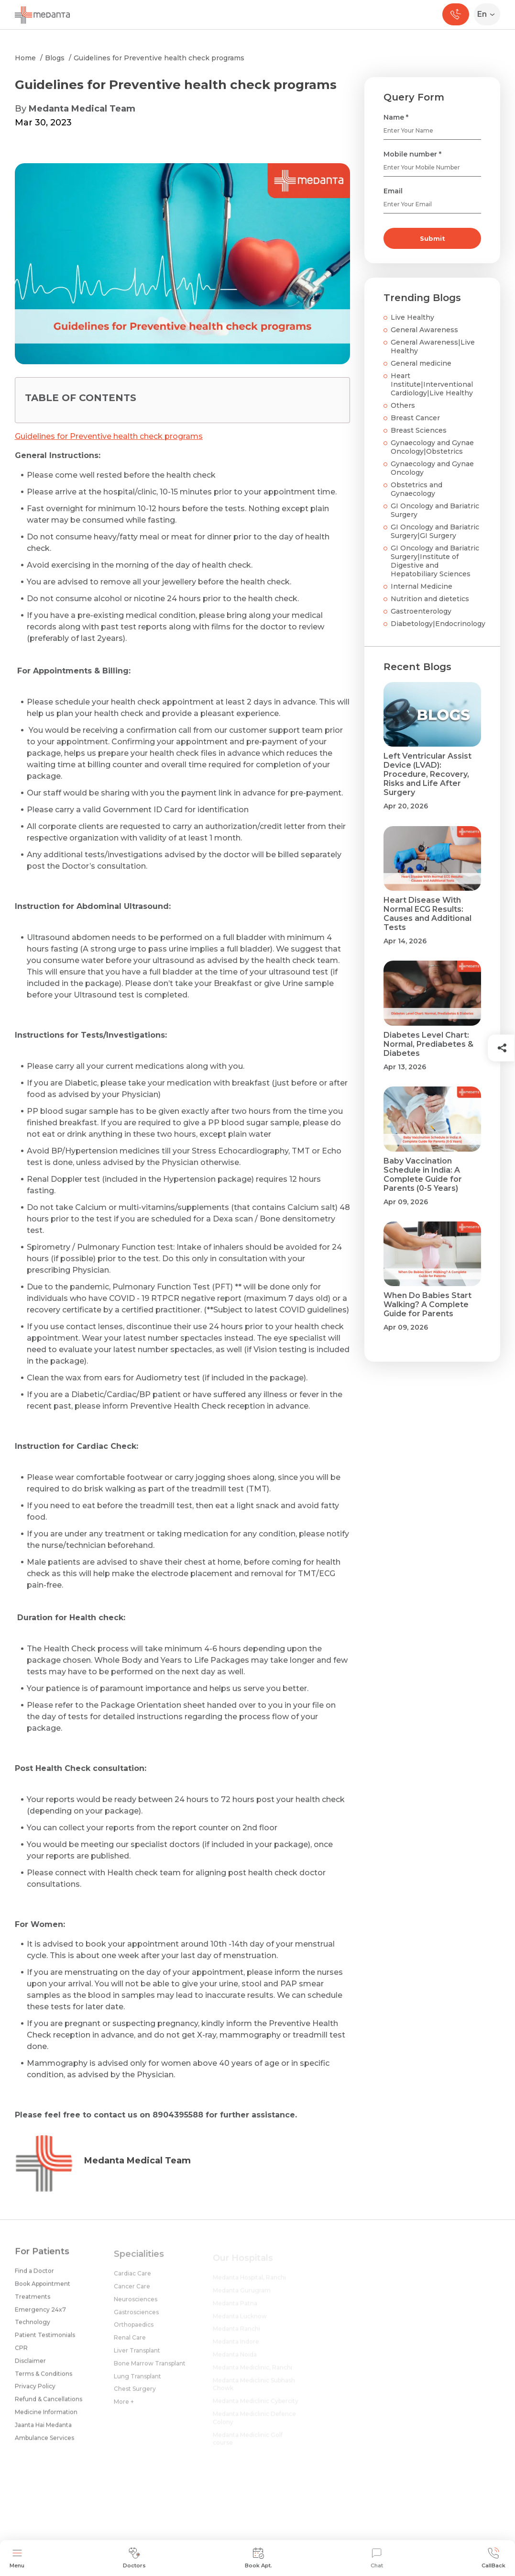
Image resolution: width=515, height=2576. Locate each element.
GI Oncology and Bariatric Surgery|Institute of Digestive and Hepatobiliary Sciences (435, 561)
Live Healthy (412, 317)
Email (393, 191)
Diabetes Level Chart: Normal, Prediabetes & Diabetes (428, 1044)
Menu (17, 2558)
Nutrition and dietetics (430, 598)
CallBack (493, 2558)
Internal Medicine (421, 586)
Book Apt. (258, 2558)
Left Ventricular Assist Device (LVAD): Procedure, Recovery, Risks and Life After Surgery (427, 774)
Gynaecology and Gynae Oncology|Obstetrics (432, 447)
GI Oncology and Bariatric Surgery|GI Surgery (435, 531)
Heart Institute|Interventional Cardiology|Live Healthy (432, 384)
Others (403, 405)
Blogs (55, 58)
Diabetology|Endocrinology (438, 623)
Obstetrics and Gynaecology (416, 489)
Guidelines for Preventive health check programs (159, 58)
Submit (432, 238)
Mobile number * (412, 154)
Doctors (134, 2558)
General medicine (421, 363)
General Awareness (424, 329)
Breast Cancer (415, 418)
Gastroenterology (421, 611)
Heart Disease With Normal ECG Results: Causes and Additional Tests (427, 914)
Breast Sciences (419, 430)
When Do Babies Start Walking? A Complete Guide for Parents (427, 1304)
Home (25, 58)
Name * (396, 117)
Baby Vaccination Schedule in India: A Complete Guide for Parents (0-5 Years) (423, 1174)
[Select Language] (489, 14)
